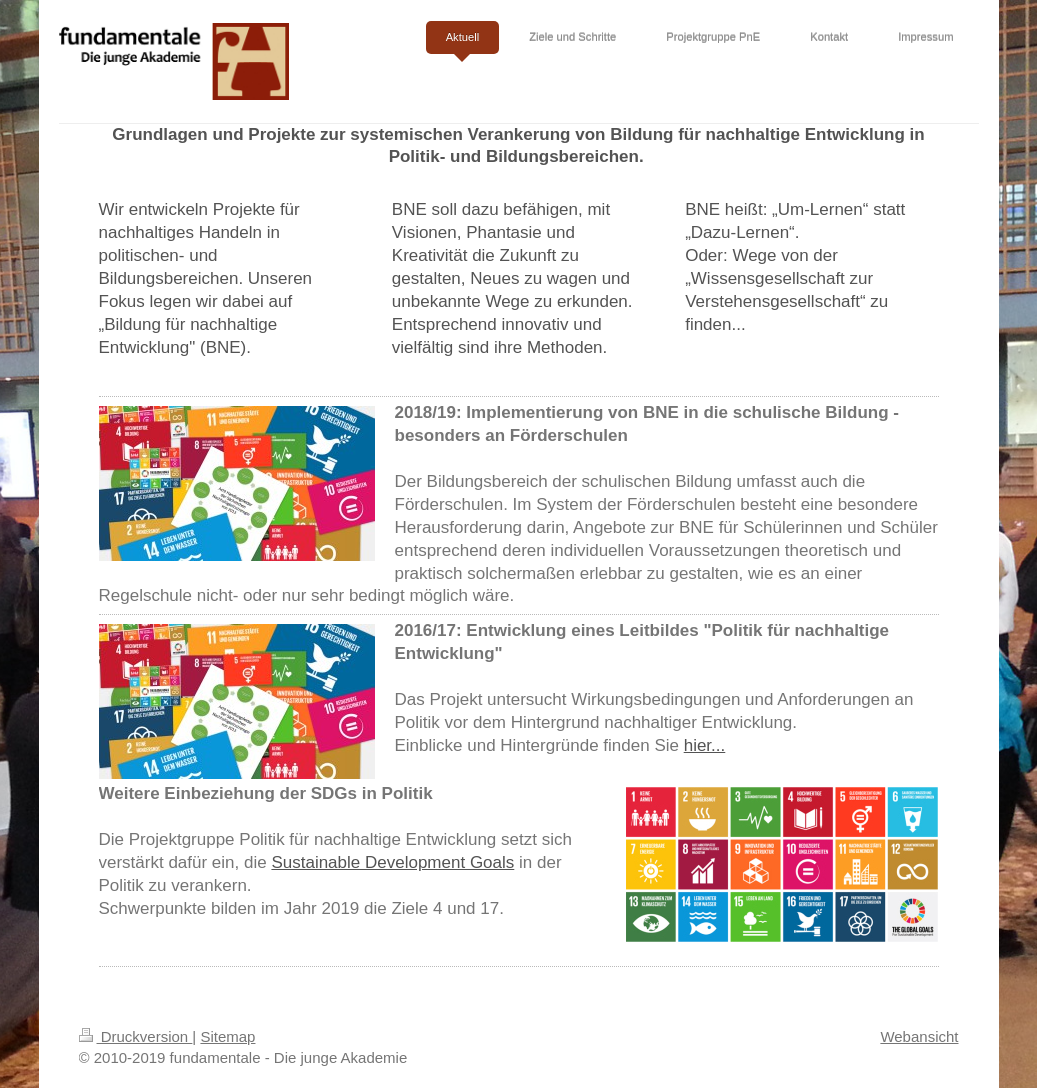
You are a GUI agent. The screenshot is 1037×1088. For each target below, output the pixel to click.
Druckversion (136, 1036)
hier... (705, 745)
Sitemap (227, 1036)
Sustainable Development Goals (392, 862)
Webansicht (919, 1036)
